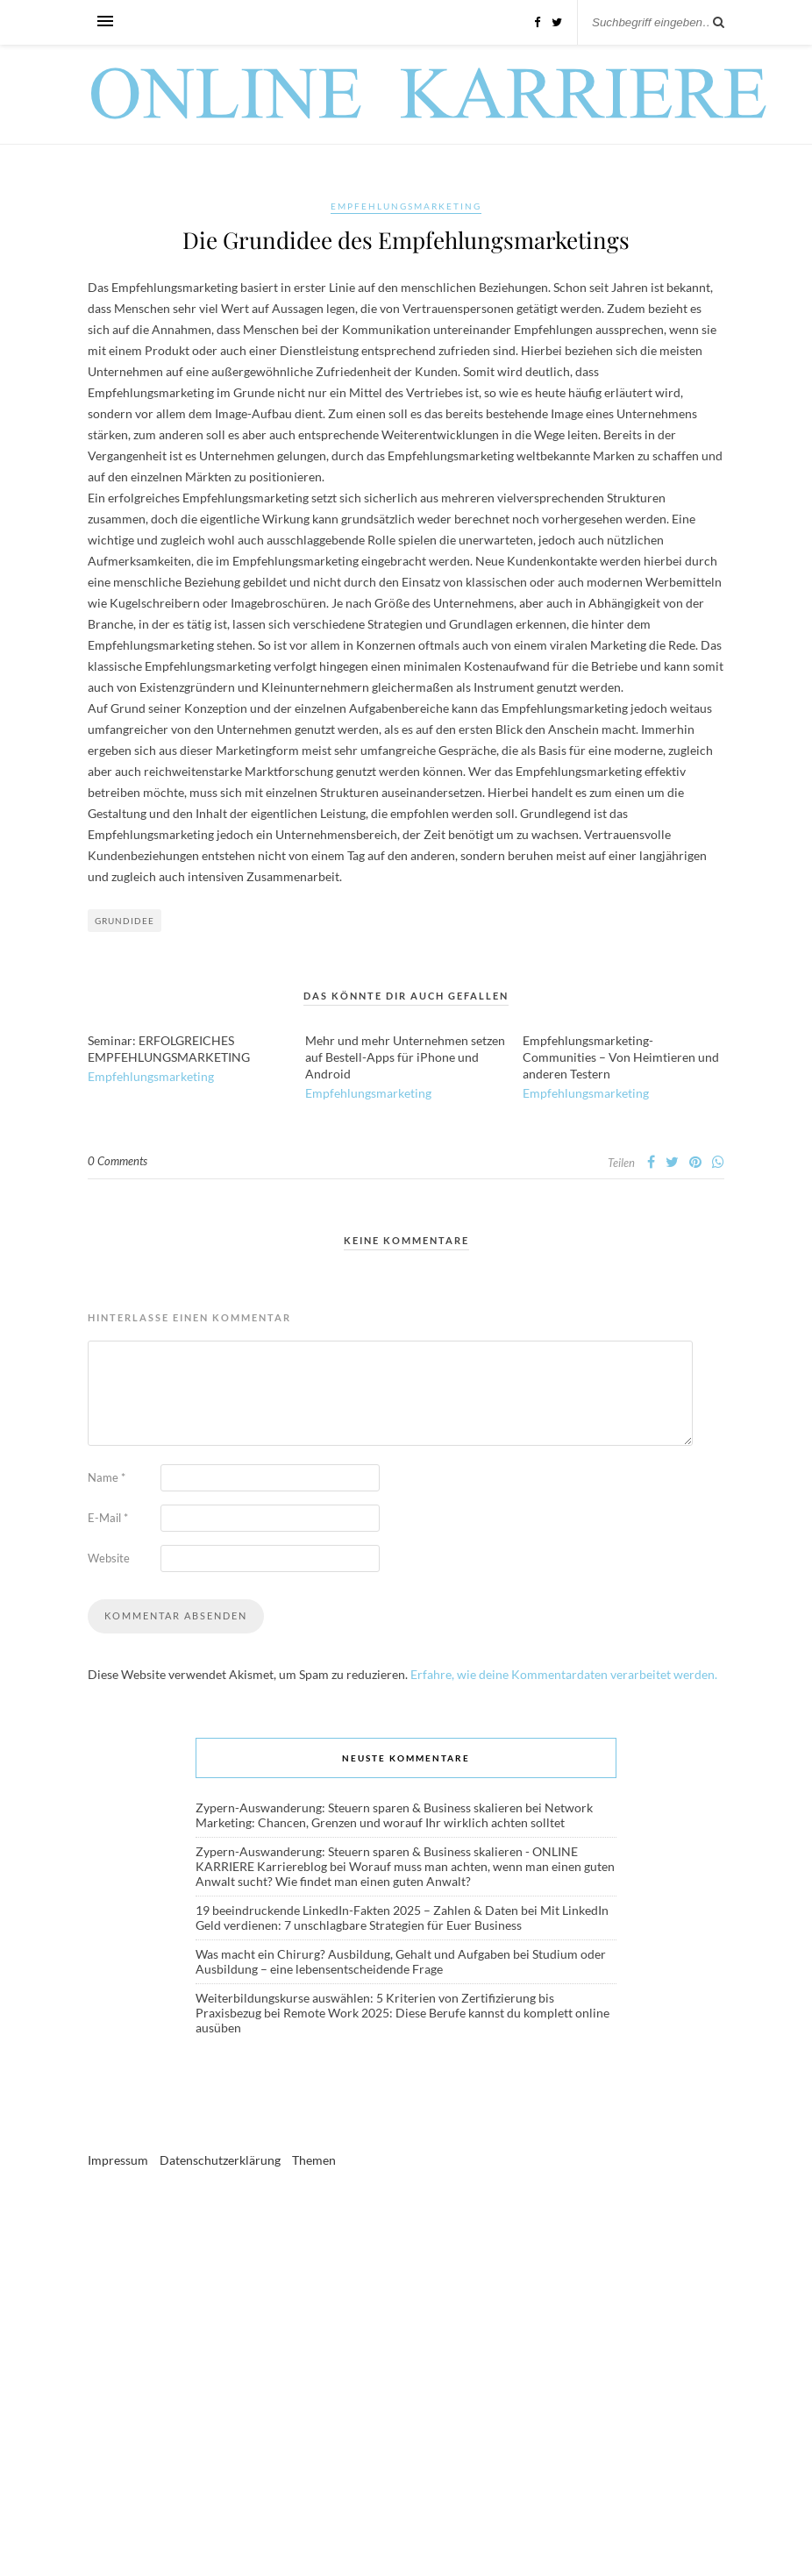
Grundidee (124, 920)
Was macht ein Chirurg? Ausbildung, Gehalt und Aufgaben (353, 1953)
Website (109, 1558)
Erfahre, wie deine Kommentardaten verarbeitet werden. (563, 1674)
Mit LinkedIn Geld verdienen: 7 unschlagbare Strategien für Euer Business (402, 1917)
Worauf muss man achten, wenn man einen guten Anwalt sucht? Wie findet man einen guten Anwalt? (405, 1874)
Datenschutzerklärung (220, 2160)
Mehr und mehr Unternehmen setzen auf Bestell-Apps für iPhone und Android (405, 1057)
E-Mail (108, 1518)
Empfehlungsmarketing (406, 206)
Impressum (118, 2160)
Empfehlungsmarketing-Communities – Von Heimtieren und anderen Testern (621, 1057)
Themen (314, 2160)
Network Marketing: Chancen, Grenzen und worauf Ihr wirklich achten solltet (394, 1815)
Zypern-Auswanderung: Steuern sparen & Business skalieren (359, 1807)
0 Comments (117, 1161)
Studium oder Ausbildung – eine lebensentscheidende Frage (401, 1961)
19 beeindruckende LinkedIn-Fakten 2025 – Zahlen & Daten (357, 1910)
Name (106, 1477)
